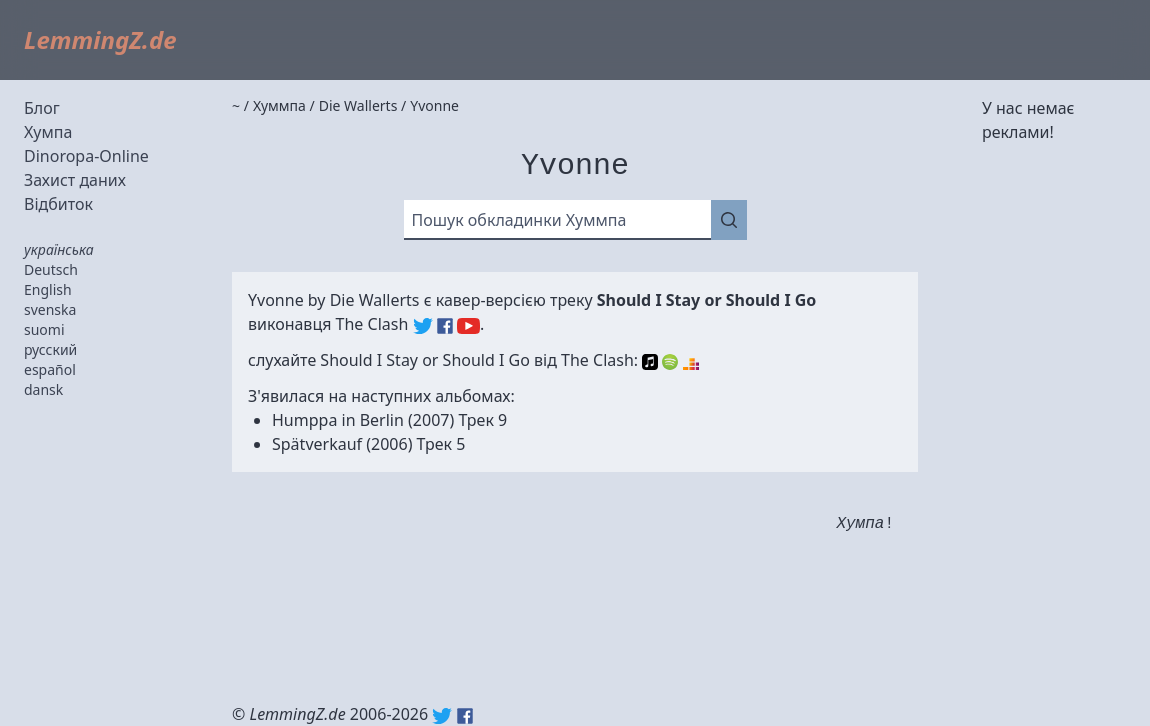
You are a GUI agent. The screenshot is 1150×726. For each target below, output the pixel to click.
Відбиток (58, 204)
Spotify (670, 362)
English (48, 289)
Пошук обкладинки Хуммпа (519, 220)
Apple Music (650, 362)
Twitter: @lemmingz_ (442, 716)
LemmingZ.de (100, 39)
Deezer (691, 362)
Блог (42, 108)
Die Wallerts (375, 300)
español (50, 369)
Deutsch (51, 269)
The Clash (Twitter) (423, 326)
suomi (44, 329)
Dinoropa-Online (86, 156)
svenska (50, 309)
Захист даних (75, 180)
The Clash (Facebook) (445, 326)
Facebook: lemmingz (465, 716)
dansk (43, 389)
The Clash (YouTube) (468, 326)
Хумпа (48, 132)
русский (50, 349)
